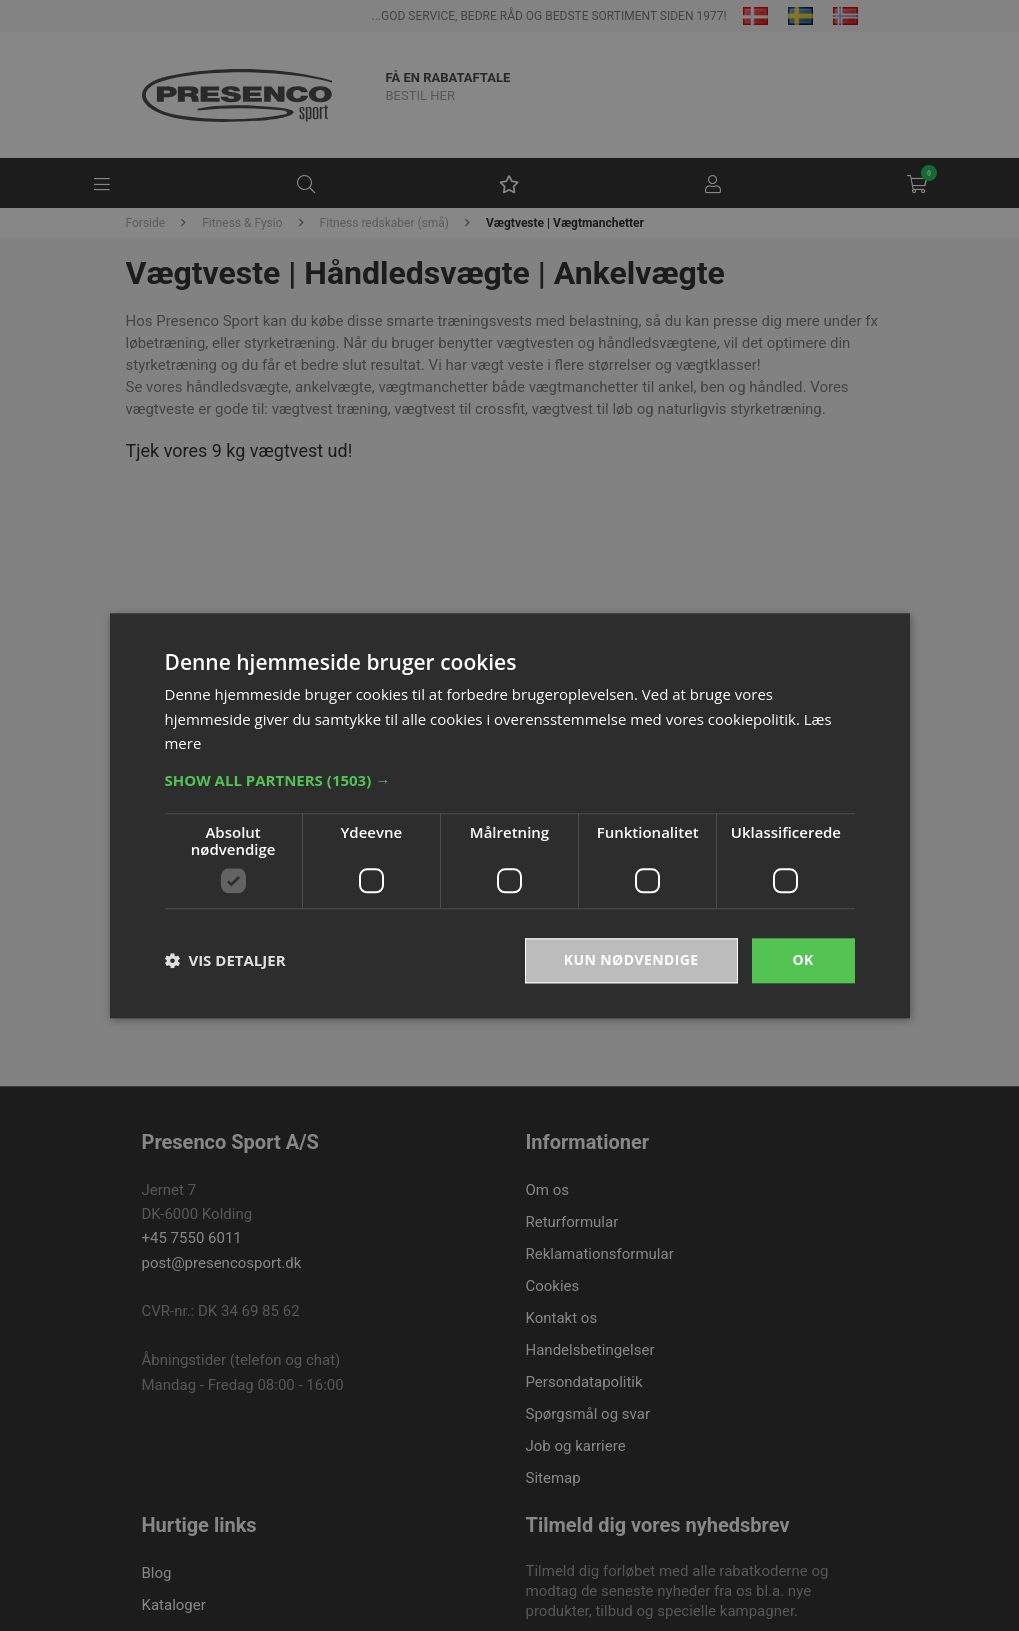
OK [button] (802, 959)
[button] (510, 780)
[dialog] (509, 815)
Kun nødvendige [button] (631, 959)
